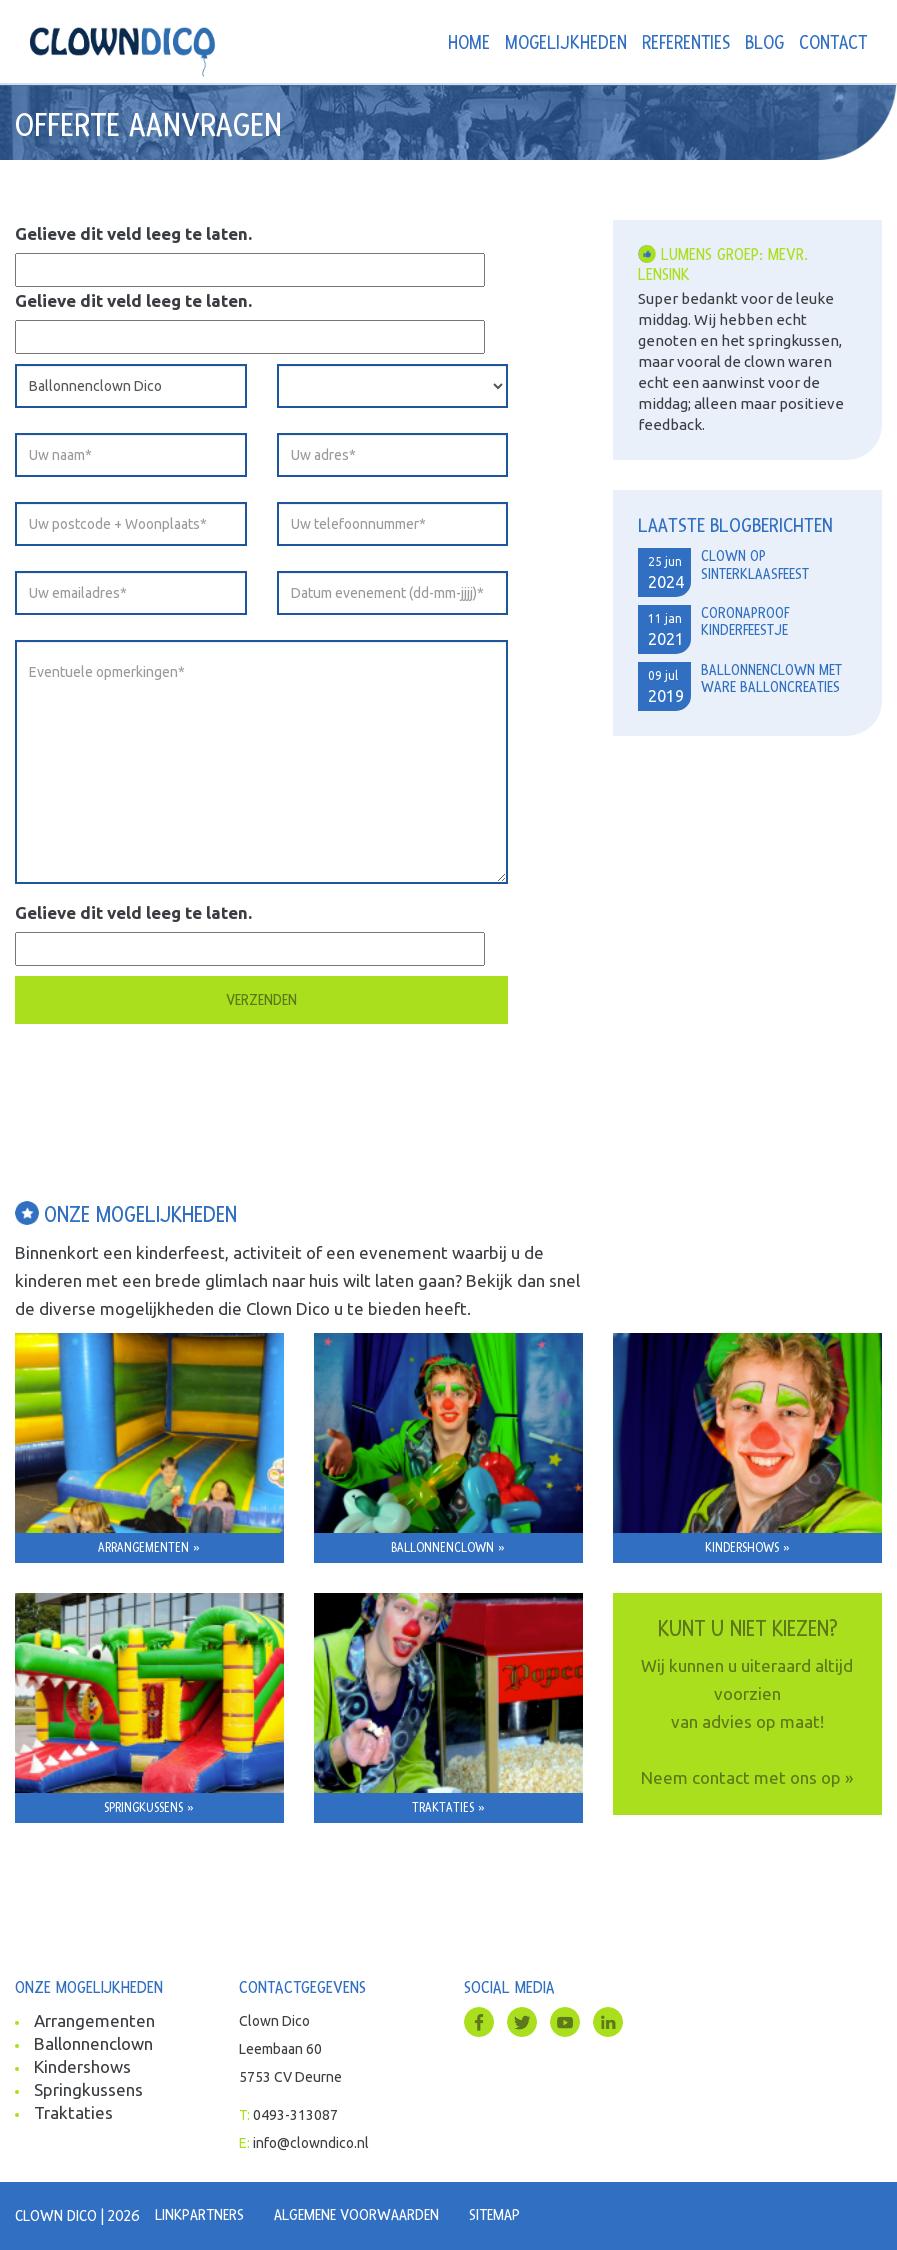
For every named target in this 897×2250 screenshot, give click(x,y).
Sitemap (494, 2215)
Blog (764, 43)
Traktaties (73, 2112)
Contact (833, 43)
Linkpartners (199, 2215)
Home (469, 43)
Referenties (686, 43)
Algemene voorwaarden (356, 2215)
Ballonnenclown (93, 2043)
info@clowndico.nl (311, 2143)
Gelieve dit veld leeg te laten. (133, 233)
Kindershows (82, 2066)
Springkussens (88, 2089)
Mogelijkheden (566, 43)
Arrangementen (94, 2020)
